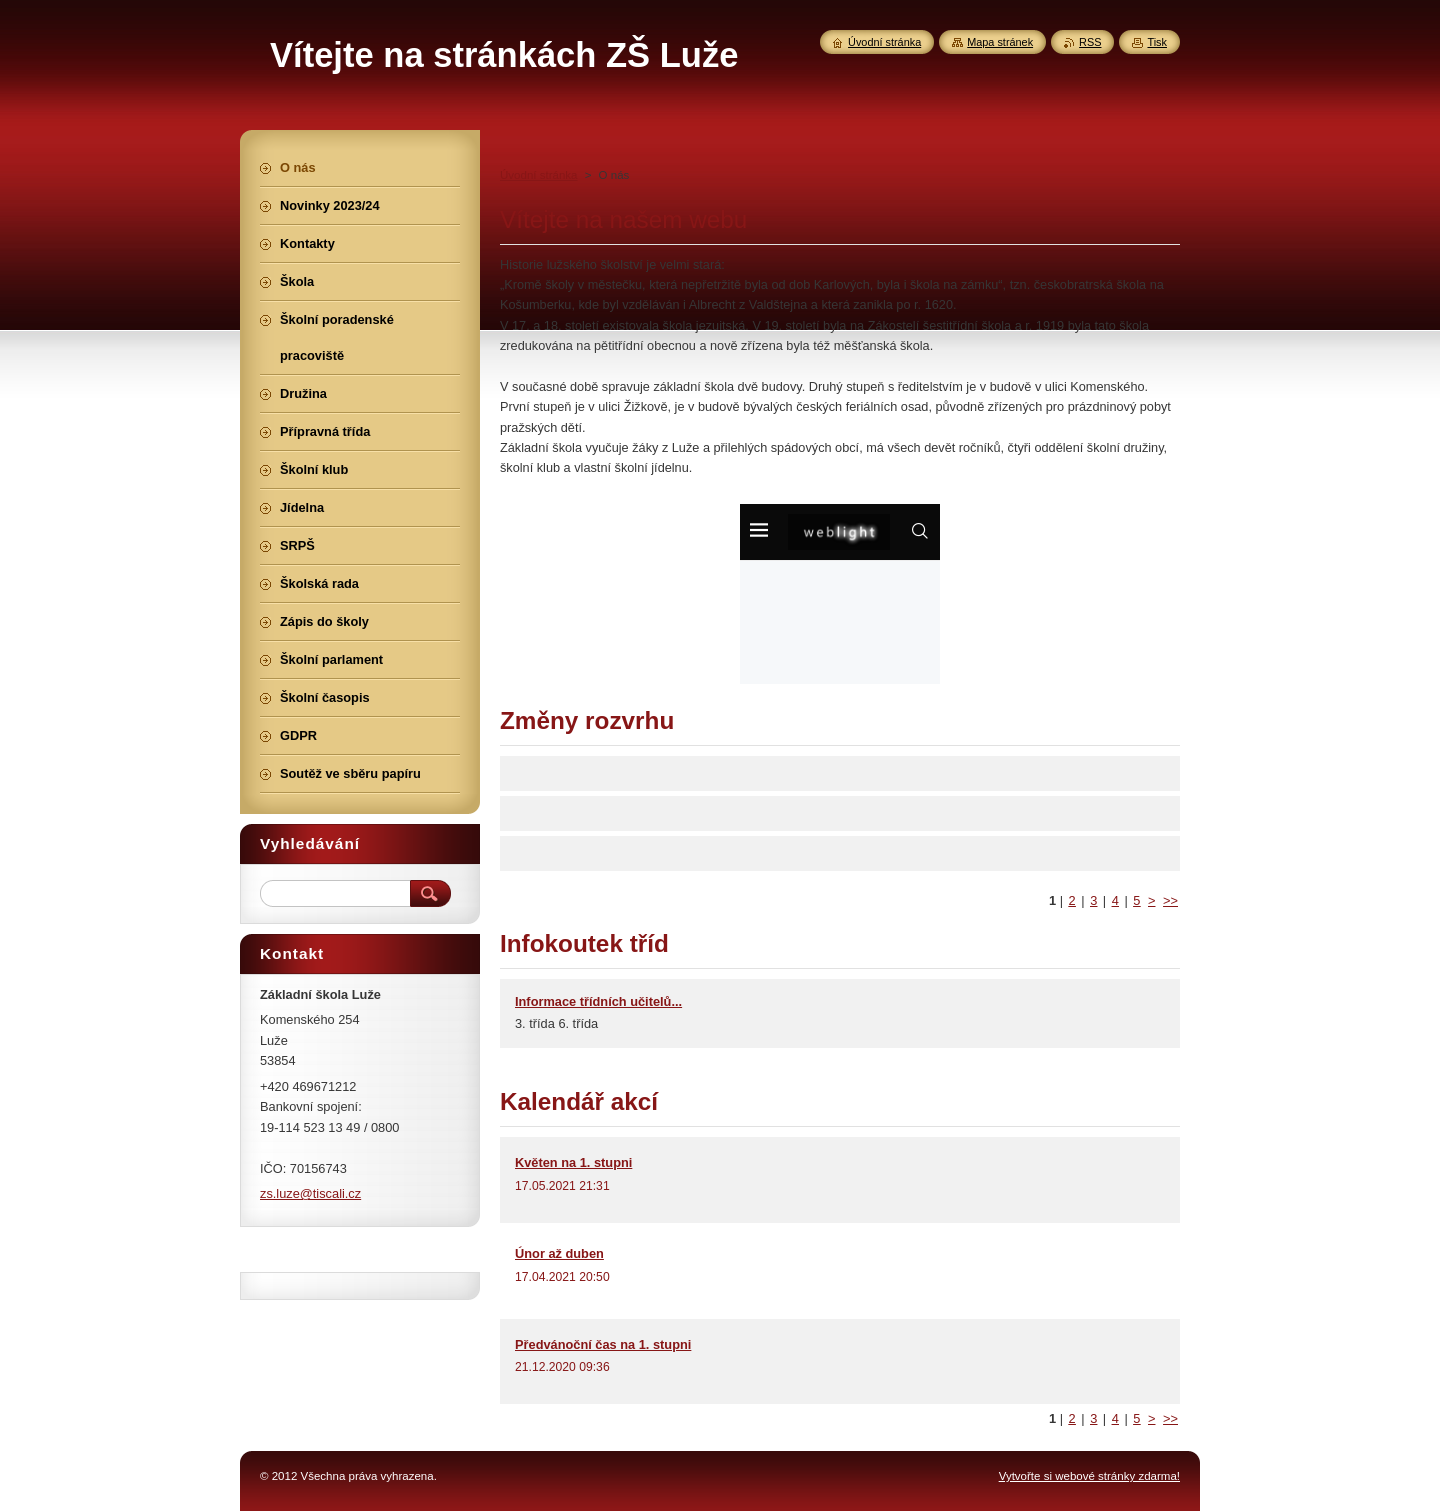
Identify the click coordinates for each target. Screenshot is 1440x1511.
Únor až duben (559, 1253)
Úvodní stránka (538, 175)
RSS (1090, 42)
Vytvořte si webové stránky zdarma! (1089, 1476)
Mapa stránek (1000, 42)
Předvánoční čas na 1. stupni (603, 1344)
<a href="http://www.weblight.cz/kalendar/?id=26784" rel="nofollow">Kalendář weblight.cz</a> (840, 594)
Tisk (1157, 42)
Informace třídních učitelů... (598, 1001)
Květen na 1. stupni (573, 1162)
